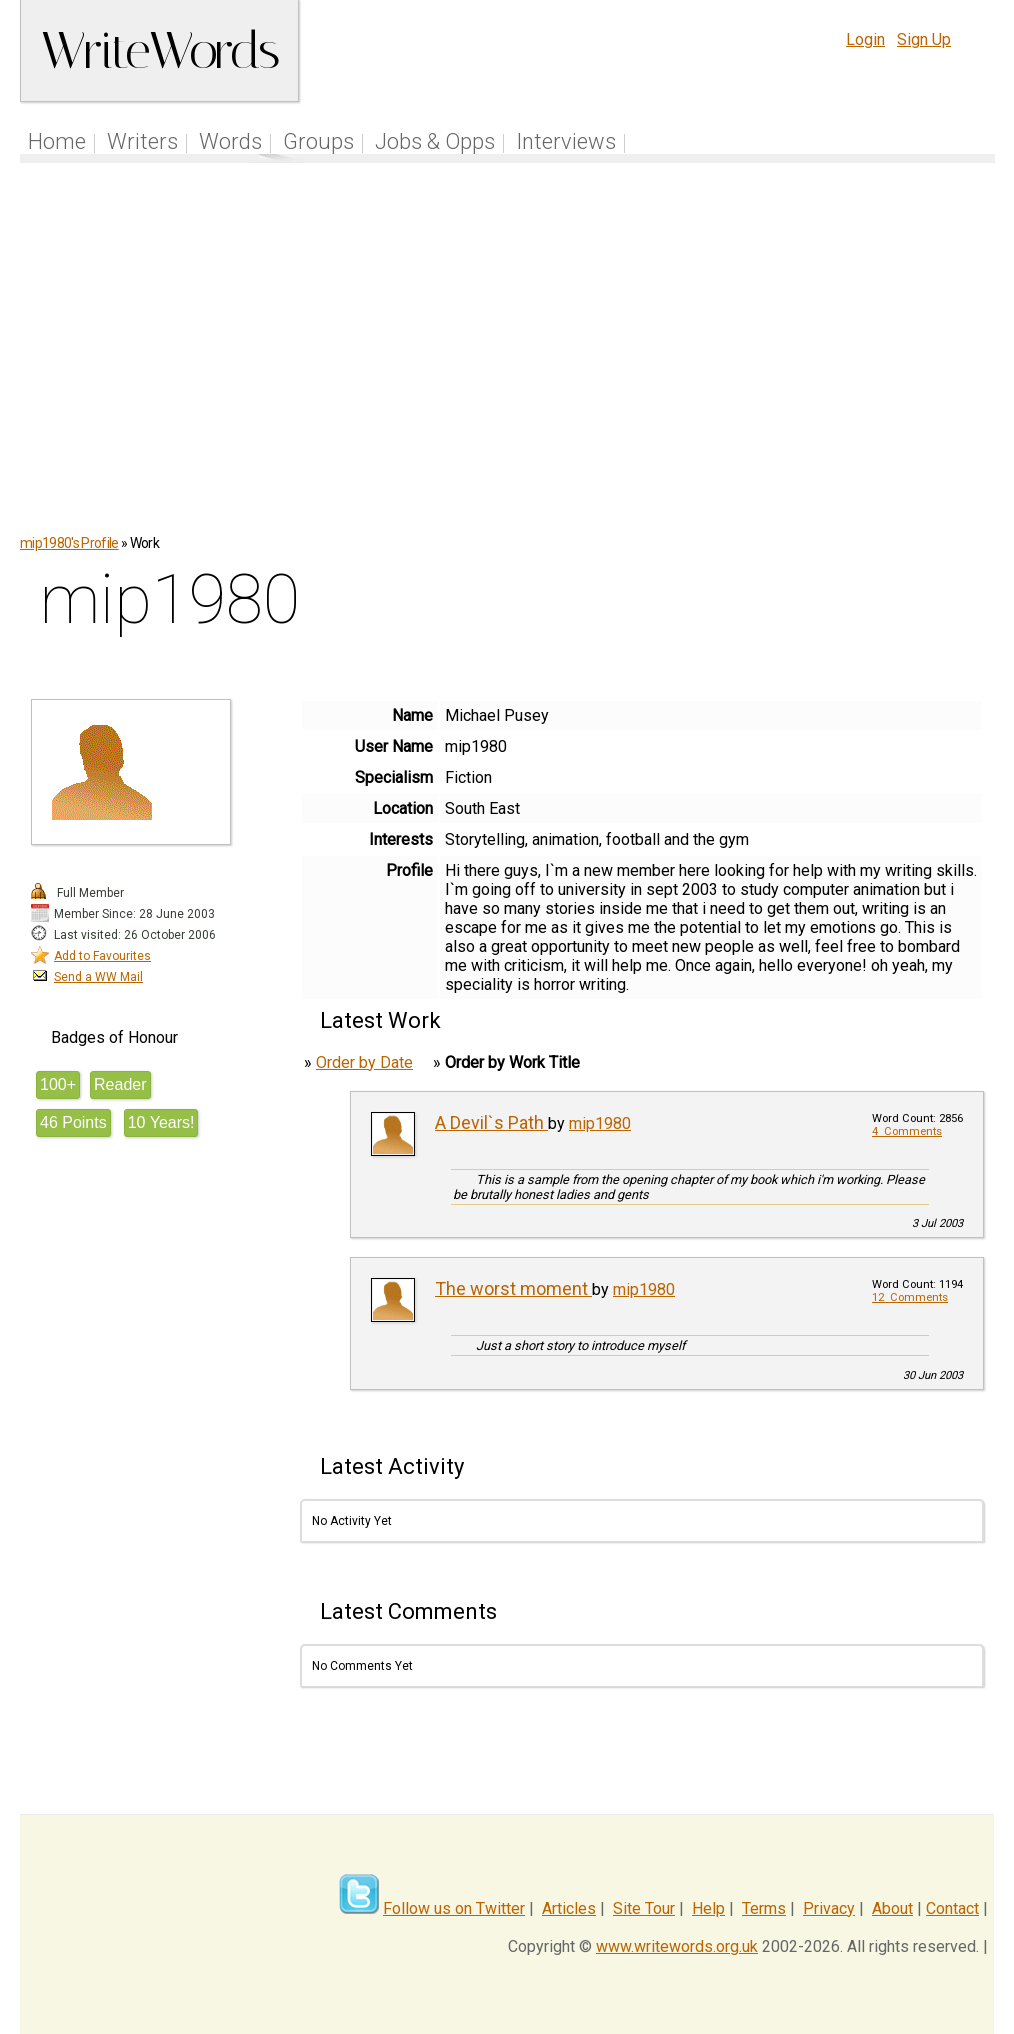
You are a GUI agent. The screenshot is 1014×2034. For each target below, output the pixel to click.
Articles (569, 1908)
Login (865, 39)
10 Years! (161, 1122)
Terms (764, 1908)
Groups (318, 141)
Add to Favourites (102, 956)
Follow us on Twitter (454, 1908)
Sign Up (924, 39)
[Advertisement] (508, 359)
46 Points (73, 1122)
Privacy (829, 1908)
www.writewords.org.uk (677, 1946)
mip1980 (600, 1123)
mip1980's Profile (69, 543)
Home (57, 141)
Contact (952, 1908)
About (892, 1908)
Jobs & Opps (435, 141)
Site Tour (644, 1908)
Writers (142, 141)
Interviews (566, 141)
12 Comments (910, 1297)
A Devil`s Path (491, 1122)
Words (230, 141)
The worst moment (513, 1288)
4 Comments (907, 1131)
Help (708, 1908)
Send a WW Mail (98, 977)
